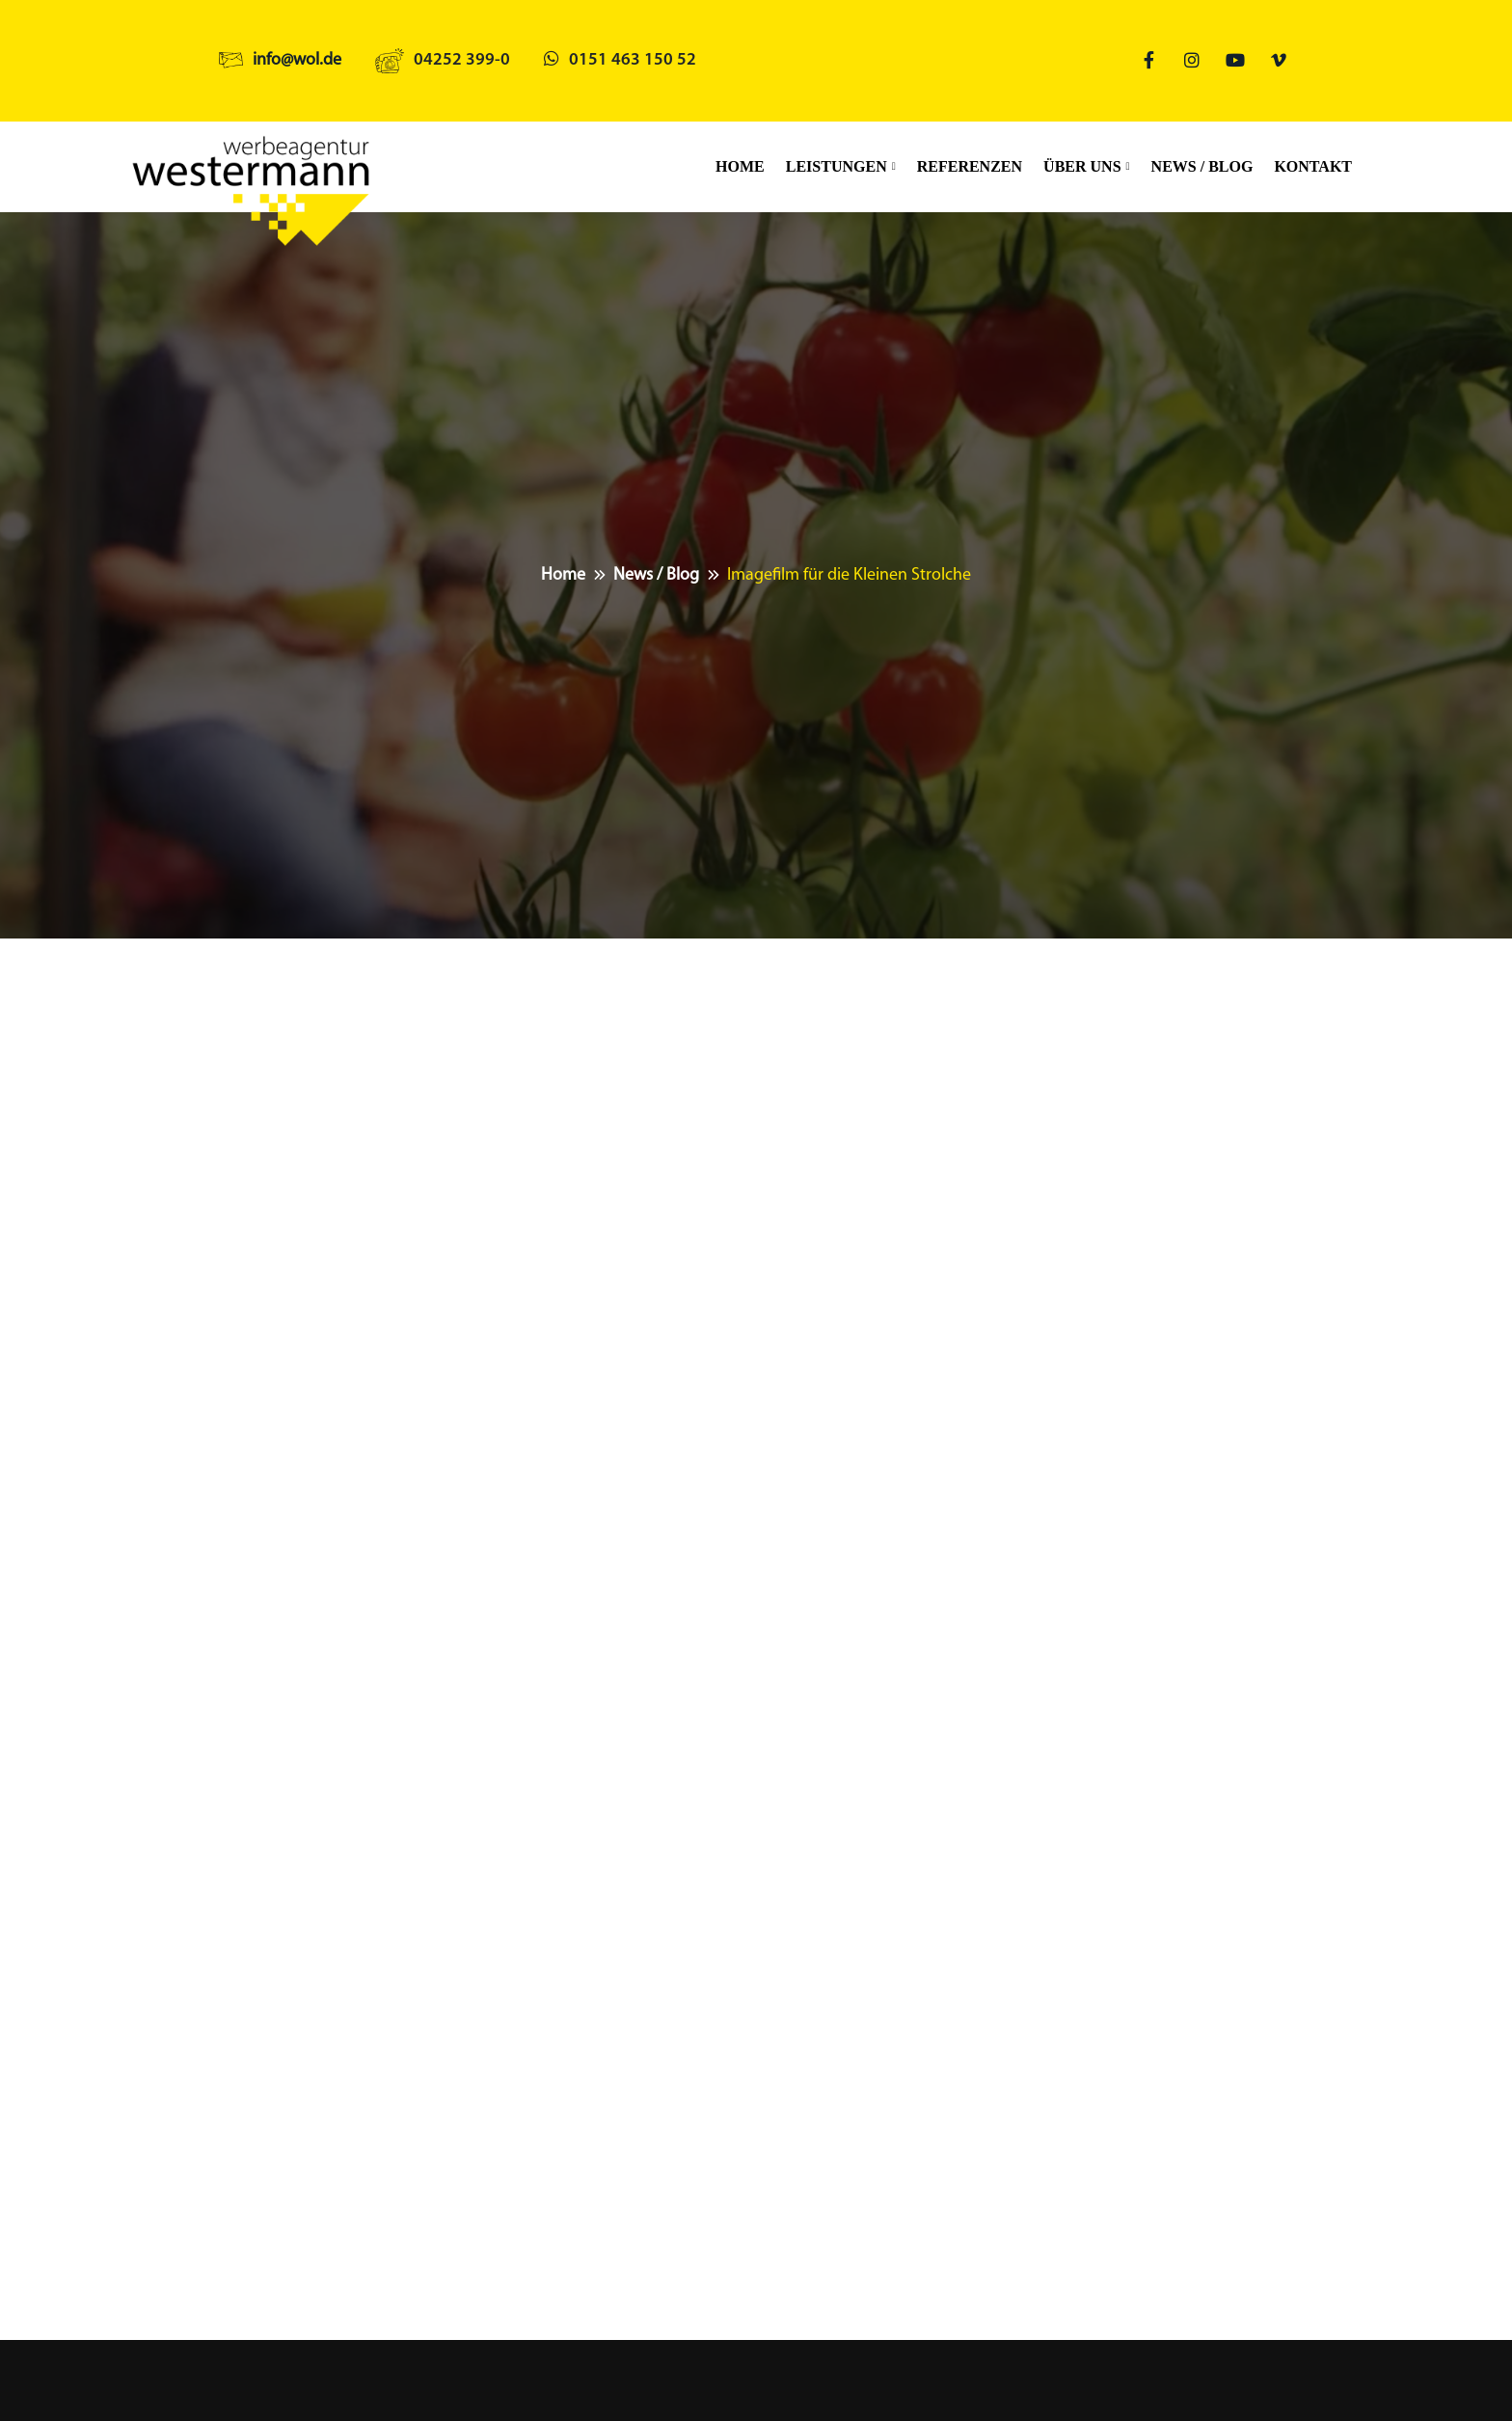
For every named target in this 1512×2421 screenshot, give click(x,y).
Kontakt (1313, 166)
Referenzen (969, 166)
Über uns (1081, 166)
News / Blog (1202, 166)
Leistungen (836, 166)
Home (740, 166)
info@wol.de (297, 60)
